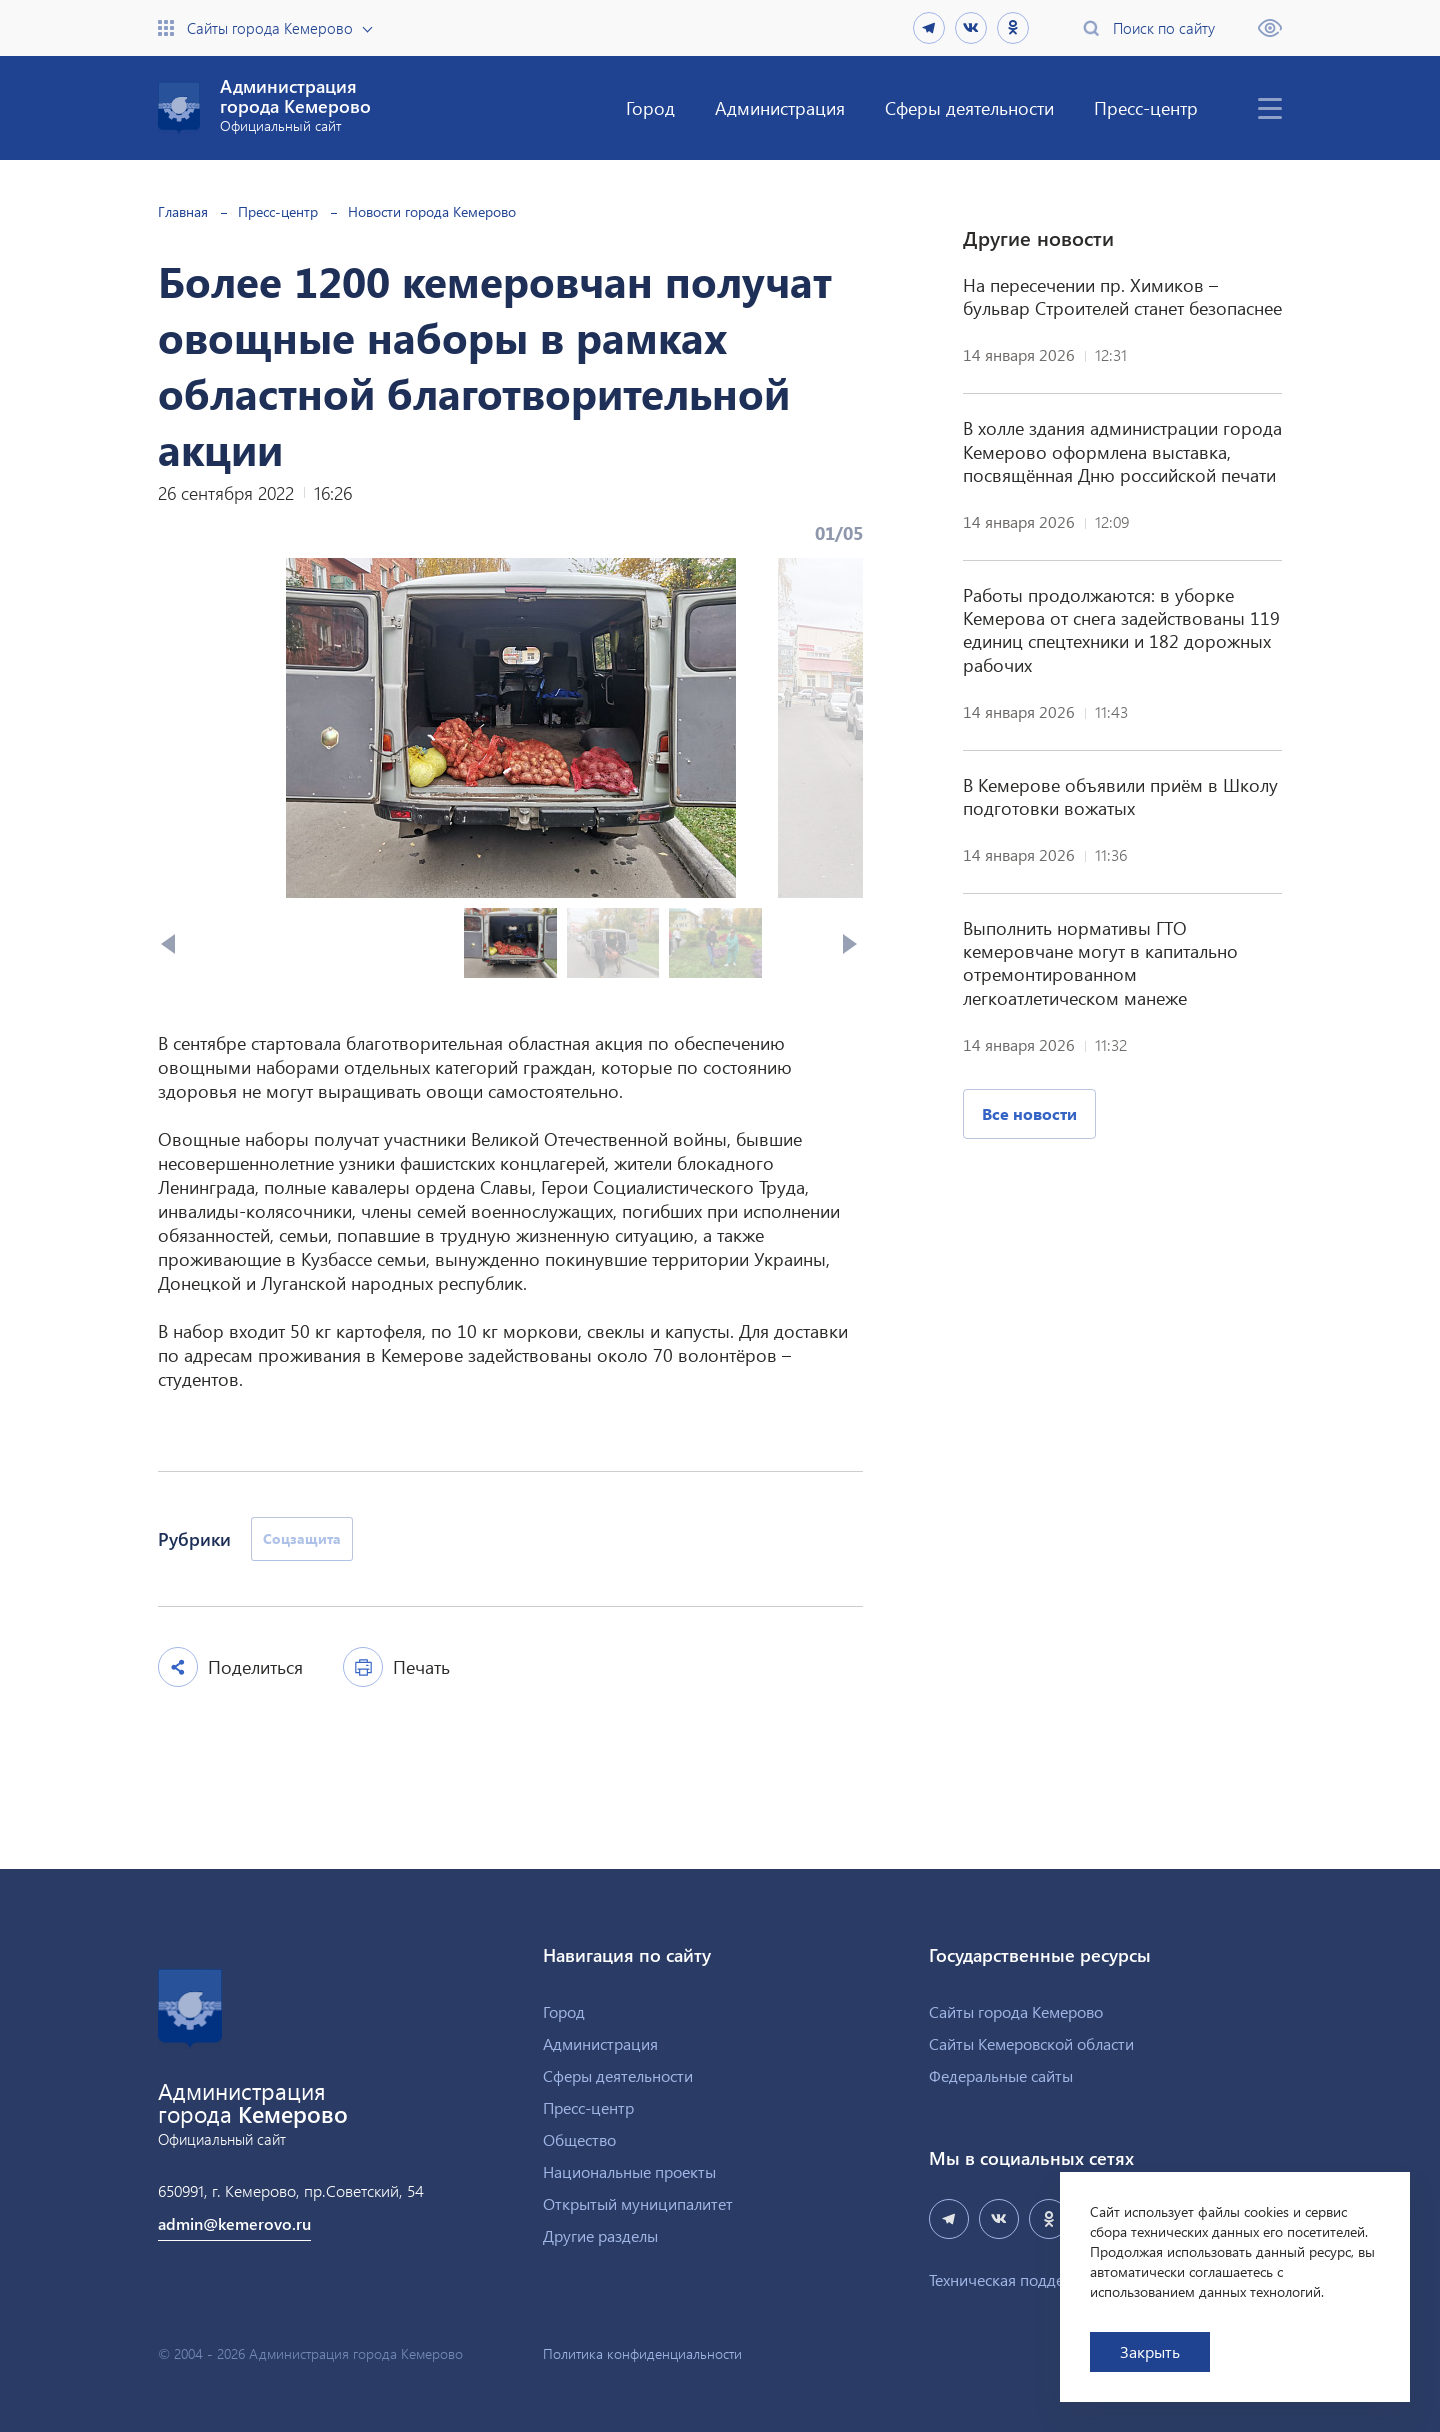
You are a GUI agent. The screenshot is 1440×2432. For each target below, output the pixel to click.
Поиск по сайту (1164, 28)
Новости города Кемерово (432, 211)
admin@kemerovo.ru (234, 2223)
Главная (183, 211)
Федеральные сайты (1001, 2075)
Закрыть (1150, 2351)
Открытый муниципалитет (638, 2203)
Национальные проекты (629, 2171)
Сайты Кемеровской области (1031, 2043)
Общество (579, 2139)
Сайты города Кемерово (270, 28)
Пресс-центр (1146, 107)
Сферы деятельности (969, 107)
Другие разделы (600, 2235)
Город (650, 107)
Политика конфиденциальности (642, 2354)
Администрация (780, 107)
